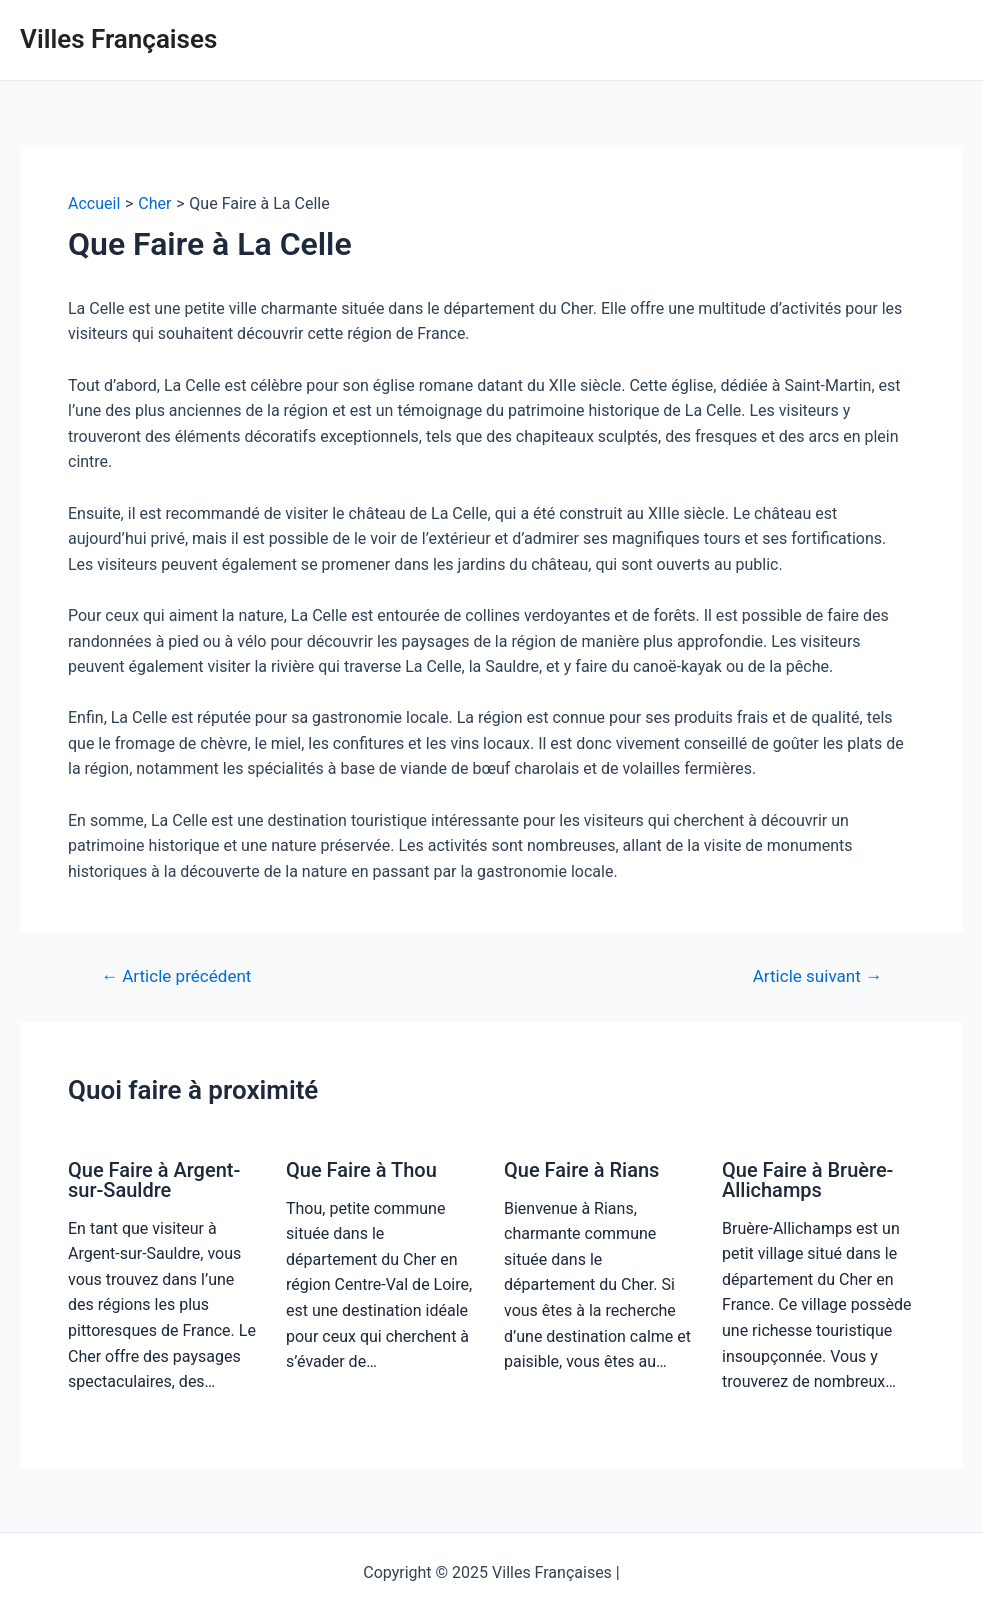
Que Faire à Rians (581, 1170)
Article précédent (176, 976)
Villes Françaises (118, 39)
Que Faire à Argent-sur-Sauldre (154, 1180)
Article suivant (817, 976)
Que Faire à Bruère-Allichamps (807, 1180)
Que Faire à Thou (361, 1170)
